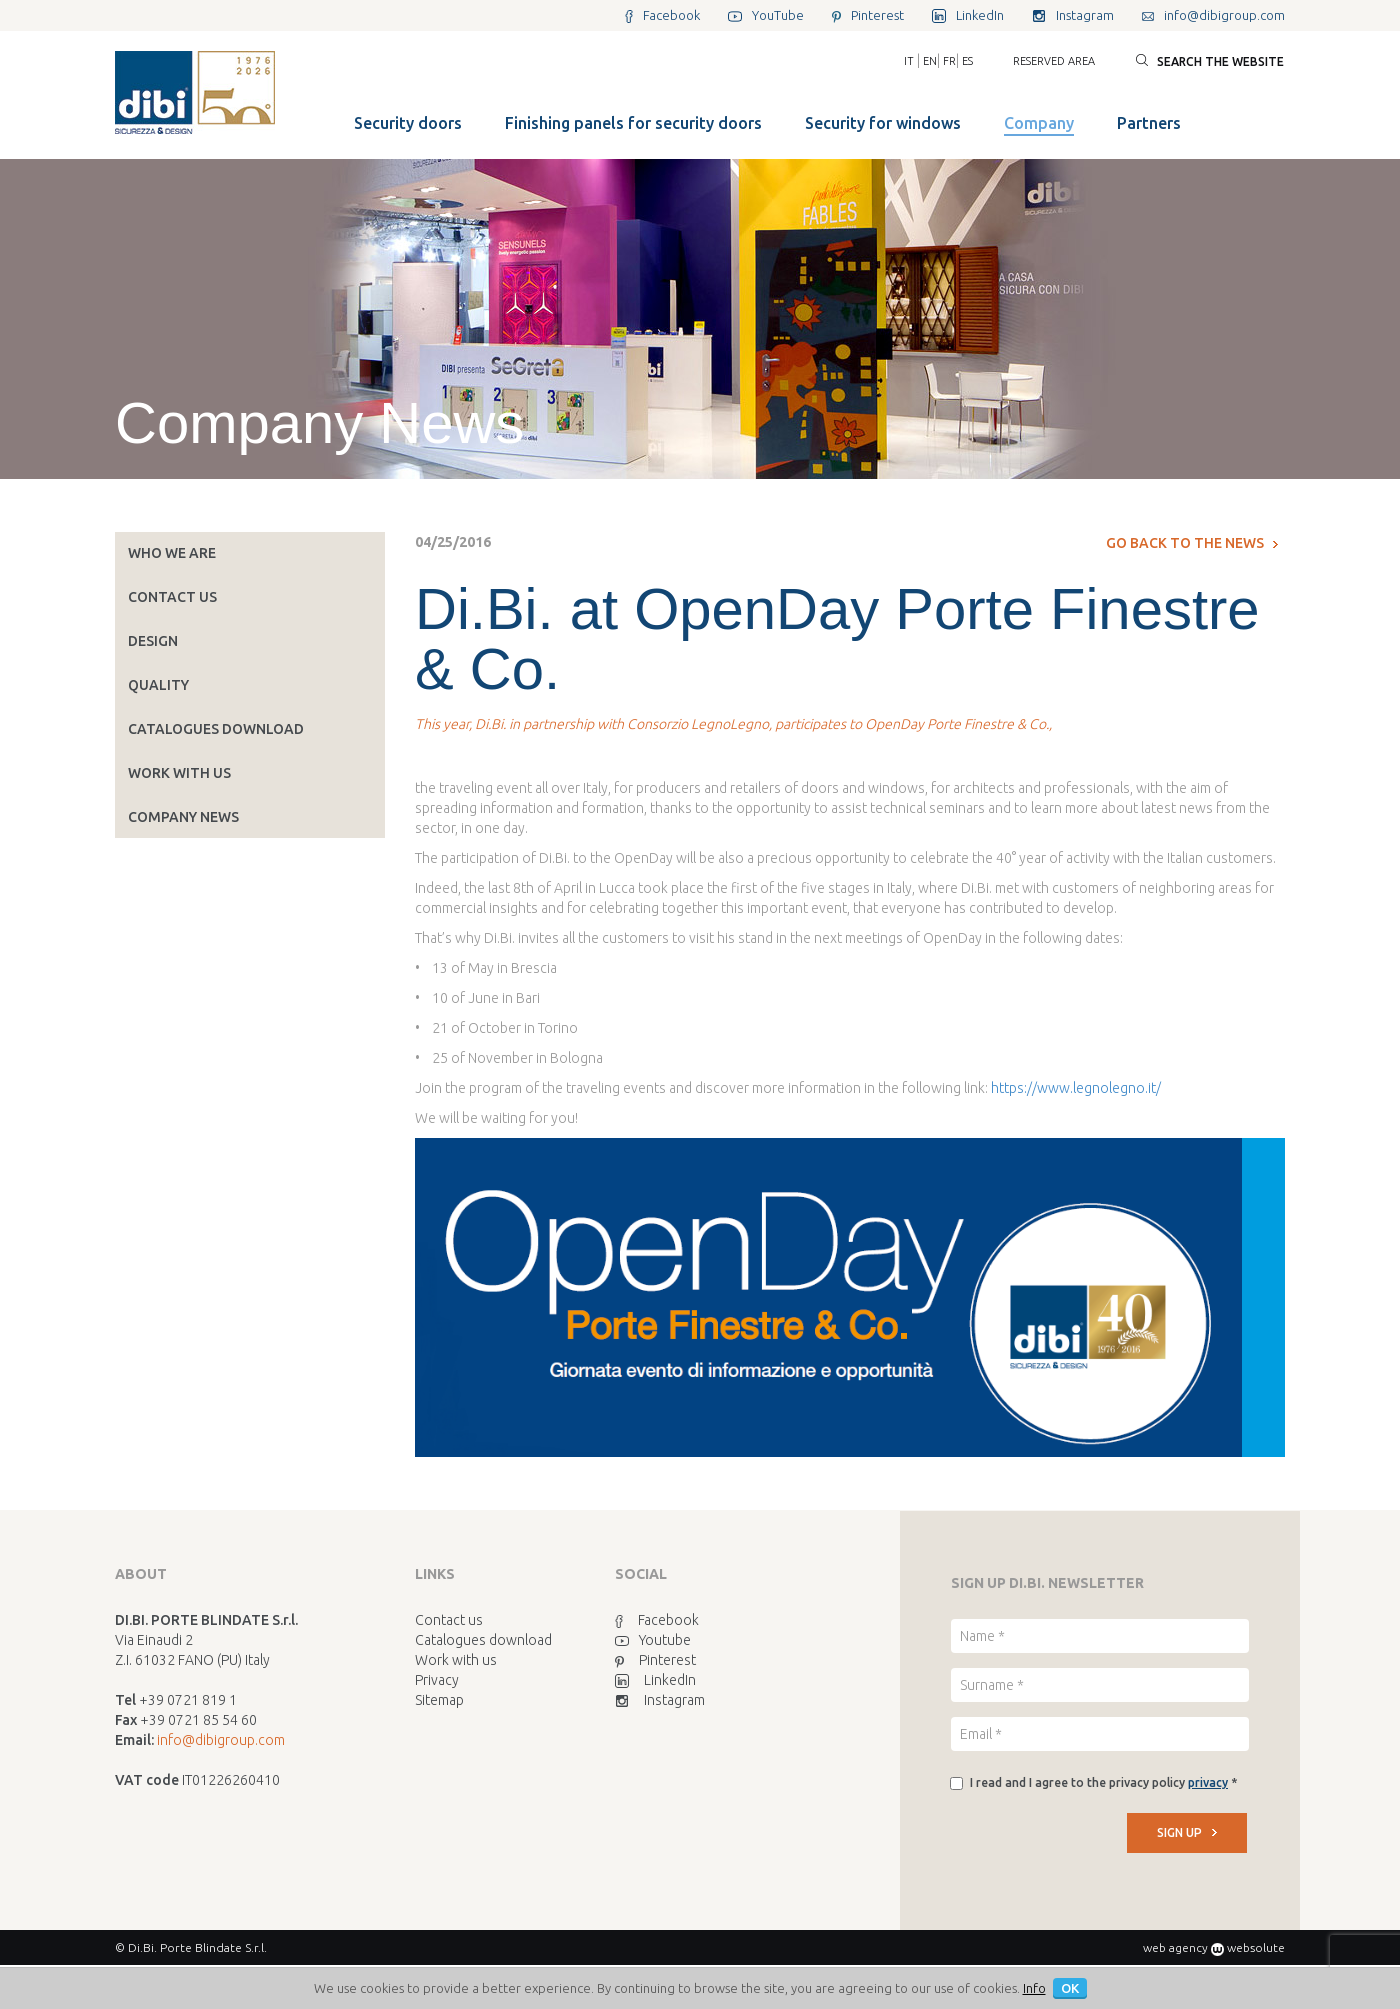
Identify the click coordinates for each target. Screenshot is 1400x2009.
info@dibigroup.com (221, 1740)
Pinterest (655, 1660)
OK (1070, 1988)
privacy (1208, 1782)
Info (1034, 1988)
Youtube (653, 1640)
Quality (158, 685)
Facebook (657, 1620)
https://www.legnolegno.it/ (1076, 1088)
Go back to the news (1192, 543)
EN (930, 61)
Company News (183, 817)
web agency (1175, 1947)
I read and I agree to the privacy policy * (1103, 1782)
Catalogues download (216, 729)
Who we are (172, 553)
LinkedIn (655, 1680)
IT (909, 61)
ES (967, 61)
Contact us (172, 597)
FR (949, 61)
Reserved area (1054, 61)
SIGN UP (1187, 1832)
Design (153, 641)
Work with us (179, 773)
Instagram (660, 1700)
